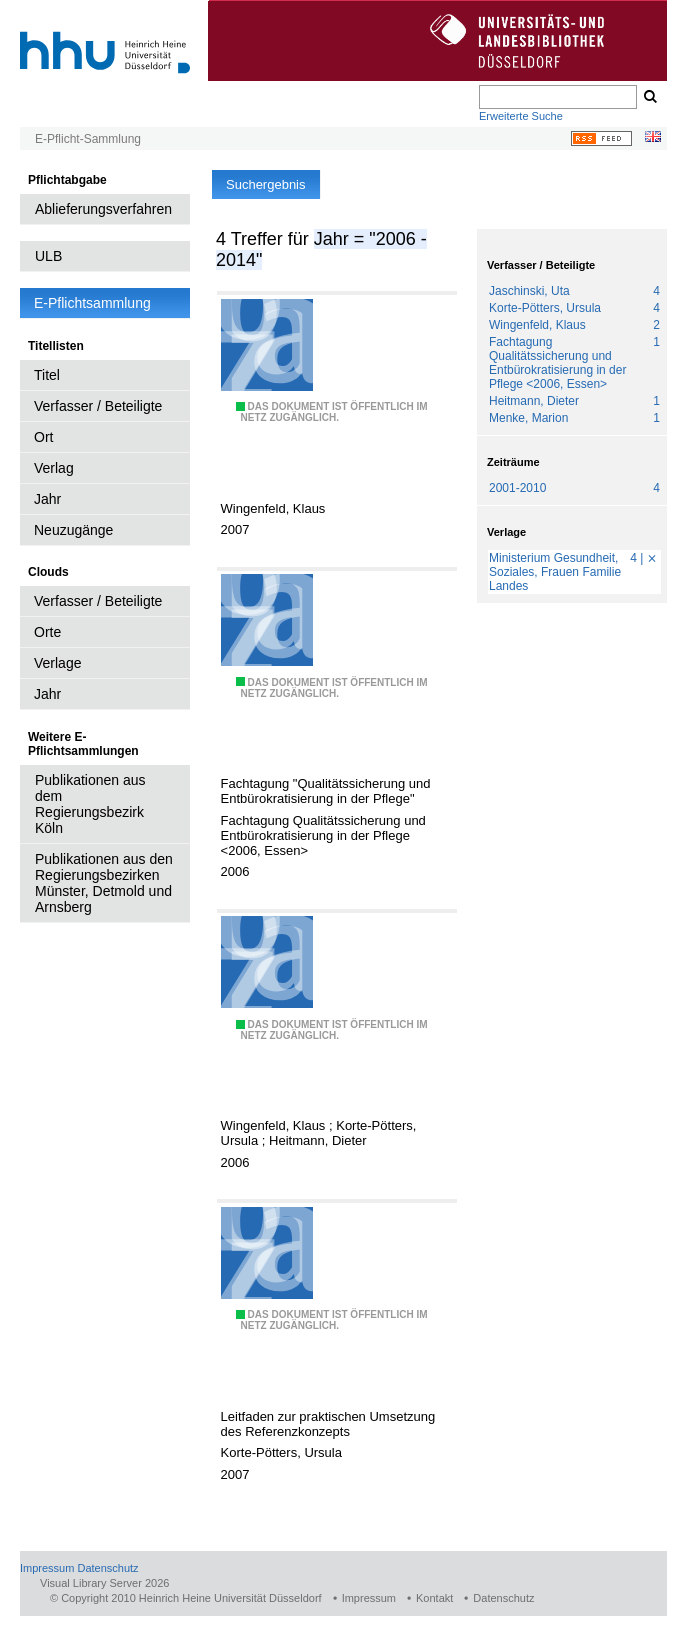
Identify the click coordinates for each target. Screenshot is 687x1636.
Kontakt (434, 1598)
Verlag (54, 468)
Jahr (47, 499)
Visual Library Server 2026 (104, 1583)
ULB (48, 256)
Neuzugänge (73, 530)
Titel (47, 375)
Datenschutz (107, 1568)
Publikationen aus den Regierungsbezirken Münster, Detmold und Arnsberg (104, 883)
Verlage (57, 663)
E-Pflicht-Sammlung (88, 139)
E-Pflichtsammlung (92, 303)
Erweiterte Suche (521, 116)
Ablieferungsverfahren (103, 209)
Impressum (47, 1568)
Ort (43, 437)
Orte (47, 632)
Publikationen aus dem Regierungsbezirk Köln (90, 804)
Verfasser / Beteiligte (98, 406)
